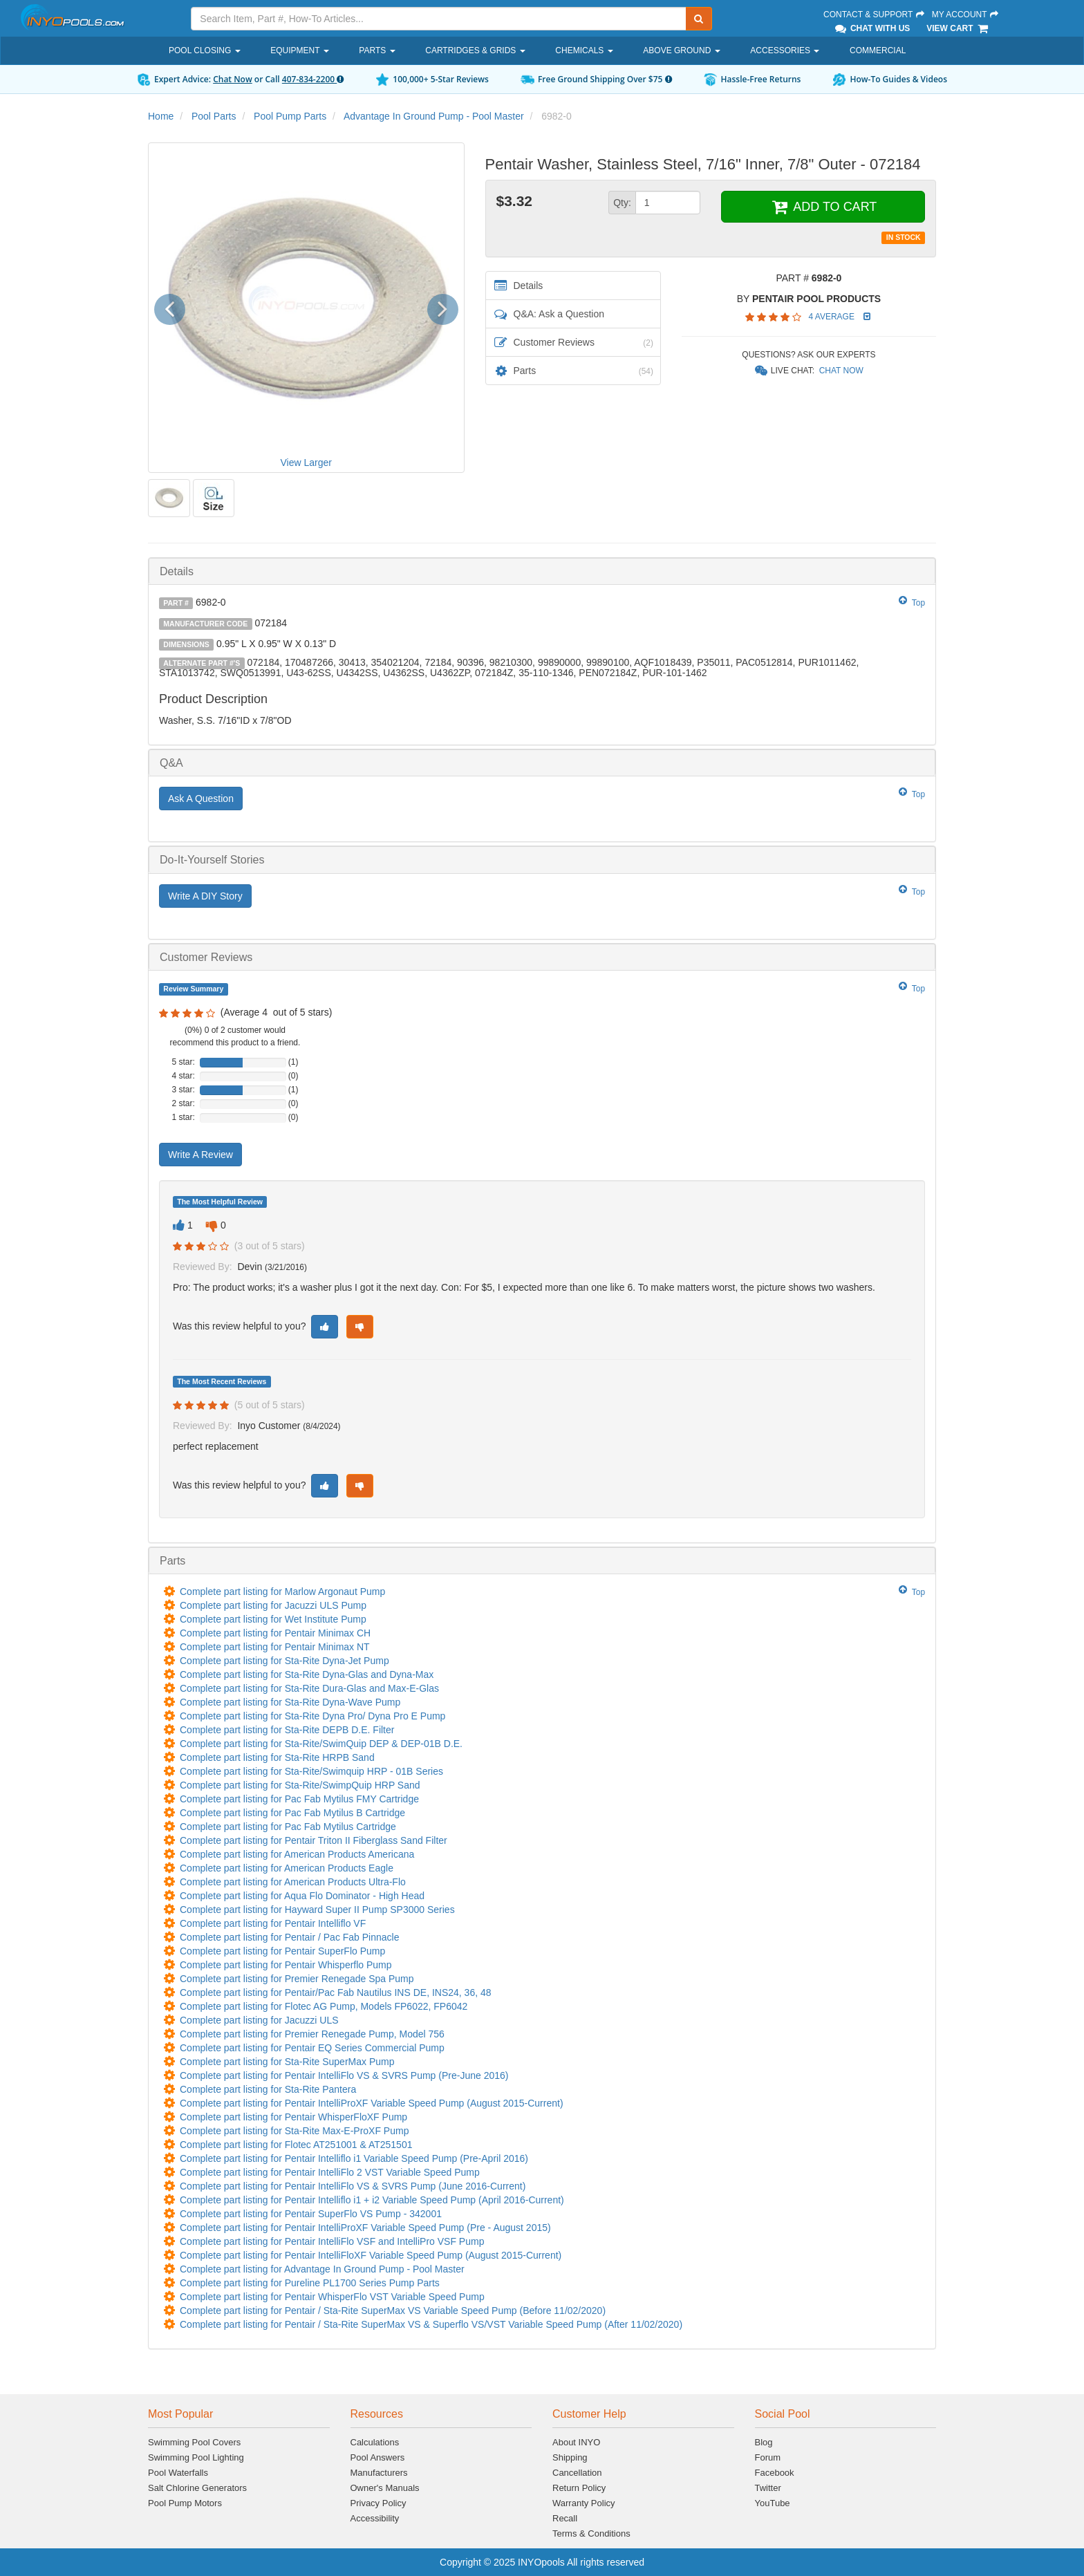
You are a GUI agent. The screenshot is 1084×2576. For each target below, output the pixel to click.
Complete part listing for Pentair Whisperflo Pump (286, 1964)
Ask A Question (201, 798)
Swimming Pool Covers (194, 2442)
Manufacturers (379, 2472)
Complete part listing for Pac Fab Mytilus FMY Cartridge (299, 1798)
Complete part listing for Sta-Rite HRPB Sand (277, 1757)
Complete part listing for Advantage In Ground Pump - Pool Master (322, 2269)
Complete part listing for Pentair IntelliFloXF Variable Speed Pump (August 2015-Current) (370, 2255)
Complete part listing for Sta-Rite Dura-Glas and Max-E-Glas (309, 1688)
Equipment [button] (299, 50)
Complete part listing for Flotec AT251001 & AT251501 (296, 2144)
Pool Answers (378, 2457)
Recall (564, 2518)
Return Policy (579, 2488)
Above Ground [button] (681, 50)
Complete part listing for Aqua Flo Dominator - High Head (302, 1895)
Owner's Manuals (385, 2488)
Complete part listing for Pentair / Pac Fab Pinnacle (290, 1937)
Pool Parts (213, 116)
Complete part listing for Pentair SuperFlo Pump (282, 1951)
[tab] (542, 571)
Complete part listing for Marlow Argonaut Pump (282, 1591)
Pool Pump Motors (185, 2503)
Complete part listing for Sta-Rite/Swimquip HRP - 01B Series (311, 1771)
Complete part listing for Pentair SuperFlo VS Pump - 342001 (311, 2213)
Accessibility (375, 2518)
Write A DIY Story (205, 896)
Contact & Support (874, 14)
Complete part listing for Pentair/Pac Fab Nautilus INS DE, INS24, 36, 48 (336, 1992)
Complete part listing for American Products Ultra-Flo (293, 1881)
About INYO (576, 2442)
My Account (966, 14)
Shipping (570, 2457)
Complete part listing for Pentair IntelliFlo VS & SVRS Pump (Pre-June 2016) (344, 2075)
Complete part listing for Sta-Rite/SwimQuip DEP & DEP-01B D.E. (321, 1743)
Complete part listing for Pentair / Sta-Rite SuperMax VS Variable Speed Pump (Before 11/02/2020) (393, 2310)
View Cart (957, 28)
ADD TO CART (823, 207)
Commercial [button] (878, 50)
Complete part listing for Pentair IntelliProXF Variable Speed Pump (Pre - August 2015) (365, 2227)
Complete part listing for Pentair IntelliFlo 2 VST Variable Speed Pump (330, 2172)
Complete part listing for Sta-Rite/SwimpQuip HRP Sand (300, 1785)
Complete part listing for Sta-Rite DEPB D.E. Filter (287, 1729)
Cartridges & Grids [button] (475, 50)
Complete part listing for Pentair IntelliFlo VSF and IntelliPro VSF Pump (332, 2241)
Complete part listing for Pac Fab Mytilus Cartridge (288, 1826)
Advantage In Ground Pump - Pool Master (434, 116)
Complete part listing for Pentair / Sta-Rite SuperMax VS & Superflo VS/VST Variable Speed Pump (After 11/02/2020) (431, 2324)
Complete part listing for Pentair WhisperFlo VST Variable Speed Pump (332, 2296)
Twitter (768, 2488)
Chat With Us (872, 28)
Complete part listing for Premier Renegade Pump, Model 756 (312, 2034)
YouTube (772, 2503)
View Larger (306, 462)
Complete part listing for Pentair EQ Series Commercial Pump (312, 2047)
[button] (174, 307)
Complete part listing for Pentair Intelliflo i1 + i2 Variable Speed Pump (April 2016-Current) (372, 2199)
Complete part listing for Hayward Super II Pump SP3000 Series (317, 1909)
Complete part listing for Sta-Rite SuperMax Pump (287, 2061)
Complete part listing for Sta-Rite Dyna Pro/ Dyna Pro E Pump (312, 1715)
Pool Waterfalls (178, 2472)
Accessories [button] (784, 50)
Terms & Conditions (591, 2533)
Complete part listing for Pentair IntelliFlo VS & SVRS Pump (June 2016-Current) (352, 2186)
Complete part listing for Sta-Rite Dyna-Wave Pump (290, 1702)
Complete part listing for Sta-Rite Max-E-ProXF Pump (294, 2130)
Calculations (375, 2442)
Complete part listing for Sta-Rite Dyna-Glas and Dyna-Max (306, 1674)
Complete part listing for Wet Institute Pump (273, 1619)
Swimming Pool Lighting (196, 2457)
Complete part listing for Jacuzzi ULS (259, 2020)
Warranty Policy (583, 2503)
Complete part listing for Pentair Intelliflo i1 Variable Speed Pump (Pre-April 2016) (354, 2158)
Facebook (774, 2472)
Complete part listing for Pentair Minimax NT (275, 1646)
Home (161, 116)
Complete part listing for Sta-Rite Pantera (268, 2089)
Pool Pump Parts (290, 116)
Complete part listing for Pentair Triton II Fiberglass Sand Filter (313, 1840)
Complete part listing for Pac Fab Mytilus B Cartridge (292, 1812)
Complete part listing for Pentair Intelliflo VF (273, 1923)
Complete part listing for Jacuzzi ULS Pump (273, 1605)
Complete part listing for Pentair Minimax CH (275, 1633)
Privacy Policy (378, 2503)
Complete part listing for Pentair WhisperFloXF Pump (293, 2116)
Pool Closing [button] (205, 50)
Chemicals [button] (584, 50)
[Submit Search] (699, 18)
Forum (768, 2457)
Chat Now (232, 79)
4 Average (832, 316)
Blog (764, 2442)
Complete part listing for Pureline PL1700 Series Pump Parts (310, 2282)
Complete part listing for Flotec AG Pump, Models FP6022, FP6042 (323, 2006)
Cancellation (577, 2472)
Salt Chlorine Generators (197, 2488)
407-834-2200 (313, 79)
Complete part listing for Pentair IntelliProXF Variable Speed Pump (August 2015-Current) (371, 2103)
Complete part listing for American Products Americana (297, 1854)
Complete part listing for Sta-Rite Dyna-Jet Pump (284, 1660)
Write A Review (200, 1154)
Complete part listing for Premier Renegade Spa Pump (297, 1978)
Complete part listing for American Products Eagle (286, 1868)
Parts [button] (377, 50)
